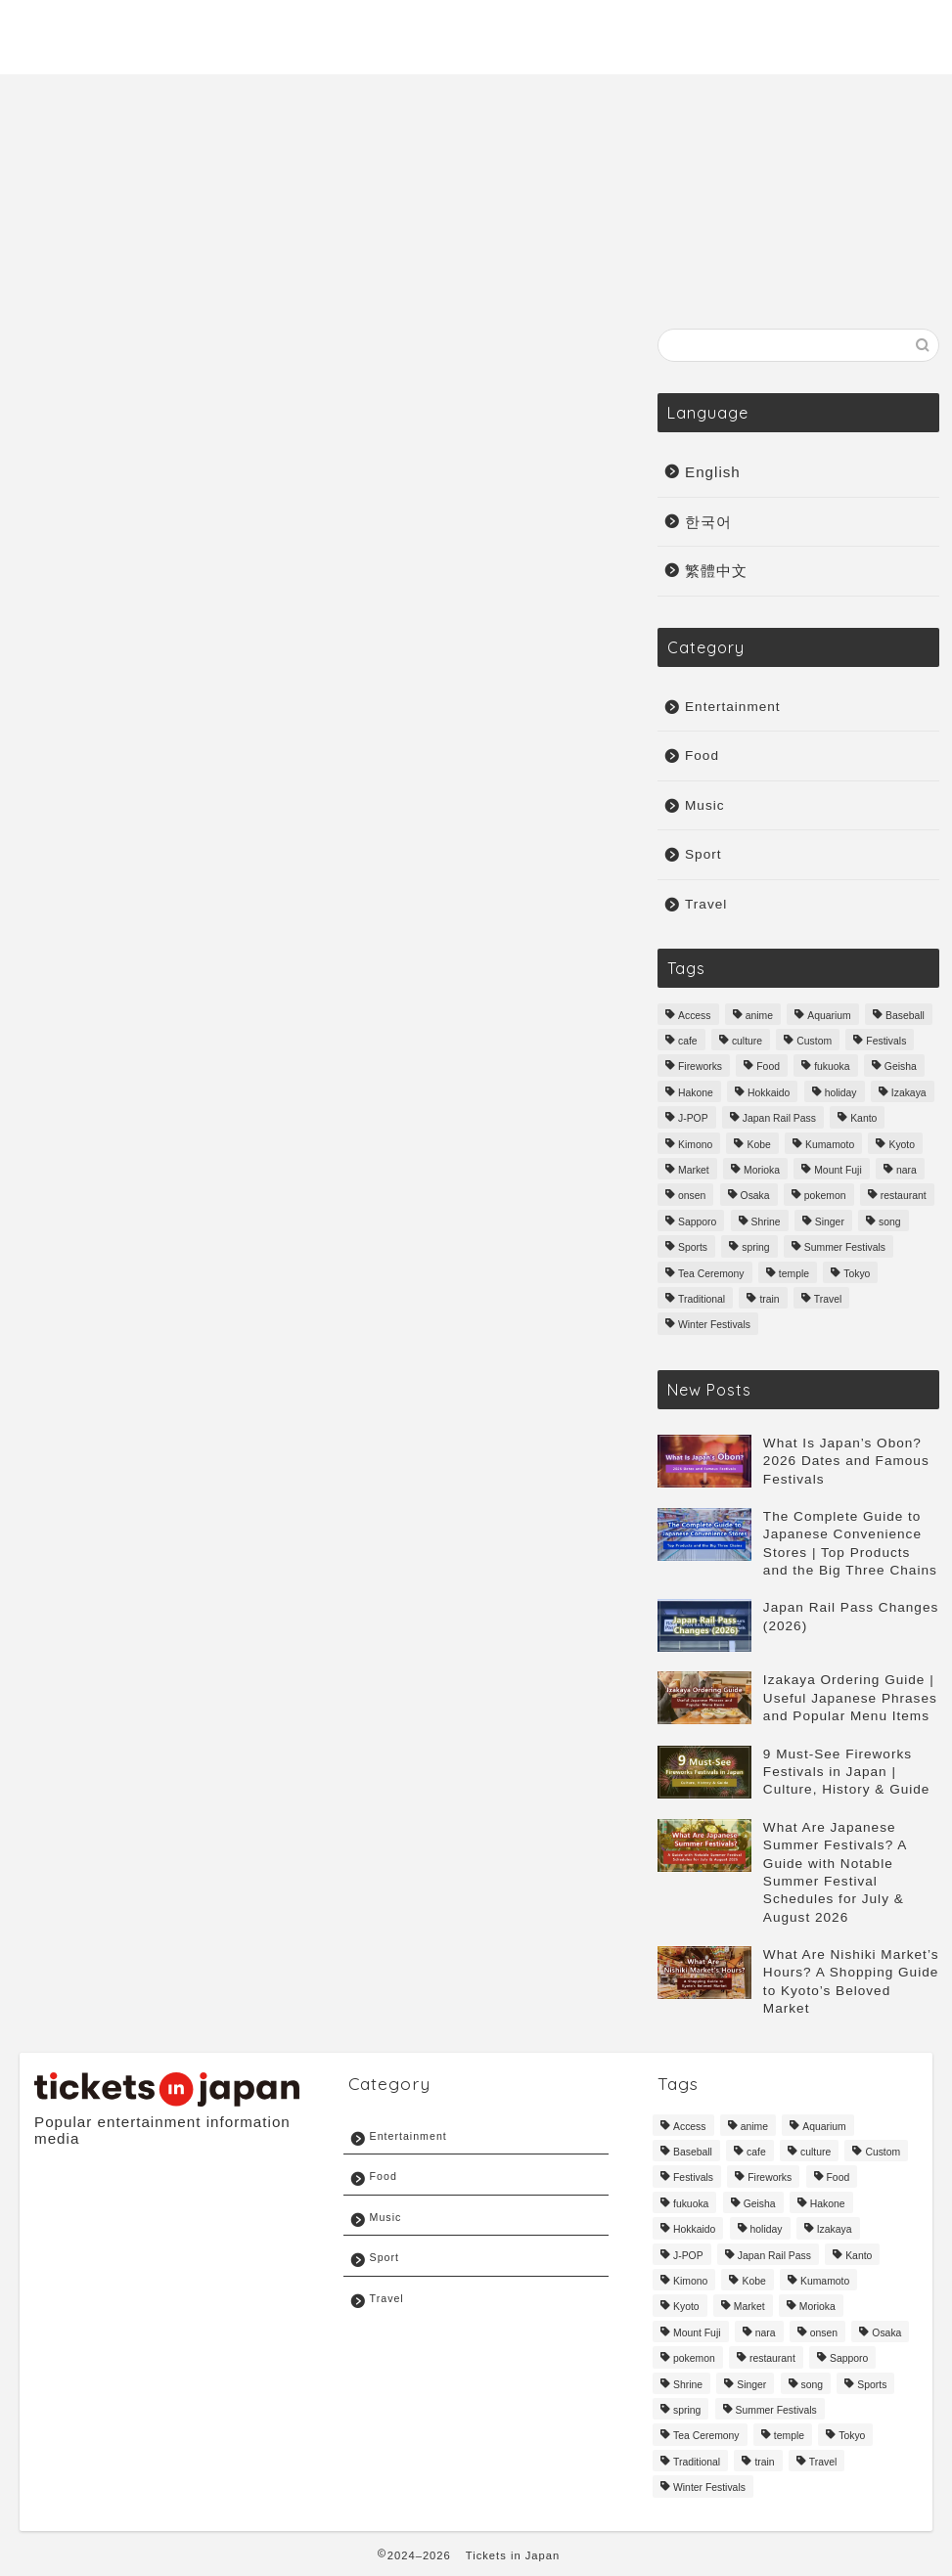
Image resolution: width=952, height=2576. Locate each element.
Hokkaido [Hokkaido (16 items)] (769, 1093)
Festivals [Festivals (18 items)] (886, 1041)
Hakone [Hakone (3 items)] (695, 1093)
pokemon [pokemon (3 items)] (825, 1196)
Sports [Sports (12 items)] (692, 1248)
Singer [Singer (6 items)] (829, 1222)
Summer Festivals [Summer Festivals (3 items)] (844, 1248)
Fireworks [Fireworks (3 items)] (700, 1067)
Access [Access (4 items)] (694, 1015)
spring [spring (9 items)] (755, 1248)
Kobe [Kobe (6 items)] (758, 1144)
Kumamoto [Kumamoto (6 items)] (829, 1144)
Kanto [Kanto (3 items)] (863, 1119)
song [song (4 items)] (890, 1222)
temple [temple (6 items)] (794, 1273)
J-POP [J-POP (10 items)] (693, 1119)
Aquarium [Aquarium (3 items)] (828, 1015)
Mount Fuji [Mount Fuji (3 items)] (838, 1170)
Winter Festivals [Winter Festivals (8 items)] (714, 1325)
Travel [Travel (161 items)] (827, 1299)
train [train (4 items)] (769, 1299)
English (713, 472)
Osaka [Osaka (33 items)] (755, 1196)
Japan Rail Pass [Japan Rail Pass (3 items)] (779, 1119)
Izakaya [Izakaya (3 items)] (909, 1093)
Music (676, 30)
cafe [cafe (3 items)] (688, 1041)
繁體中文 (716, 570)
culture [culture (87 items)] (747, 1041)
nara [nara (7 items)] (906, 1170)
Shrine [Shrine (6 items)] (766, 1222)
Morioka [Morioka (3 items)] (762, 1170)
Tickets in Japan (513, 2555)
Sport (895, 30)
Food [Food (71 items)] (768, 1067)
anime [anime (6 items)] (759, 1015)
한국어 (708, 521)
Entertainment (785, 30)
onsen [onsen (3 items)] (691, 1196)
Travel (599, 30)
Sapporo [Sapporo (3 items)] (697, 1222)
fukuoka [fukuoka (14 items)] (831, 1067)
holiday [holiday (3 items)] (841, 1093)
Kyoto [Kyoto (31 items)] (901, 1144)
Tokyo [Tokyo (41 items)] (856, 1273)
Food (702, 755)
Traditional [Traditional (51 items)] (701, 1299)
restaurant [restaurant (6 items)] (904, 1196)
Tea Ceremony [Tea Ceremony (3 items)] (711, 1273)
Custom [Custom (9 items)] (814, 1041)
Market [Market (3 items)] (693, 1170)
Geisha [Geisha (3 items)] (900, 1067)
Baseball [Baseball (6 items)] (905, 1015)
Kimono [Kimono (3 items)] (695, 1144)
